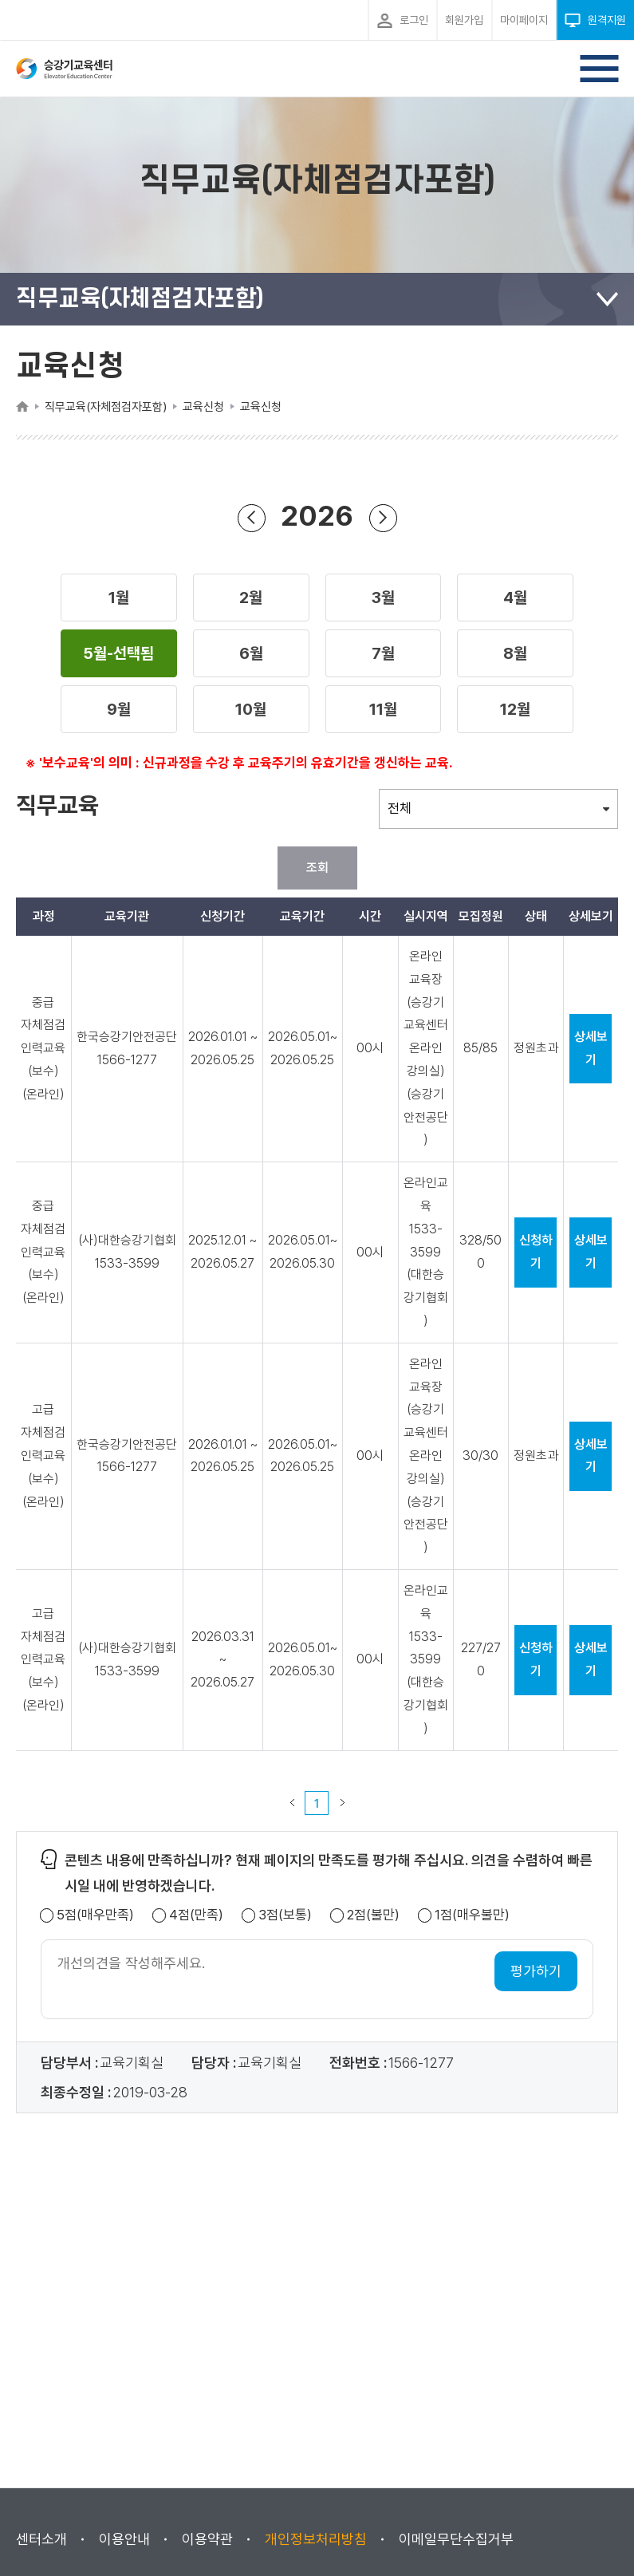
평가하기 (535, 1971)
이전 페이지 (292, 1803)
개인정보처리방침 (316, 2539)
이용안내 (124, 2539)
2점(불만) (373, 1915)
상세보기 (591, 1048)
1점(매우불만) (472, 1915)
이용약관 (207, 2539)
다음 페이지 (342, 1803)
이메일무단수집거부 (456, 2539)
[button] (119, 597)
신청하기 (536, 1252)
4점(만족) (196, 1915)
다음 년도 (383, 517)
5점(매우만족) (95, 1915)
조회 (317, 867)
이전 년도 (251, 517)
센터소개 (41, 2539)
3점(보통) (285, 1915)
